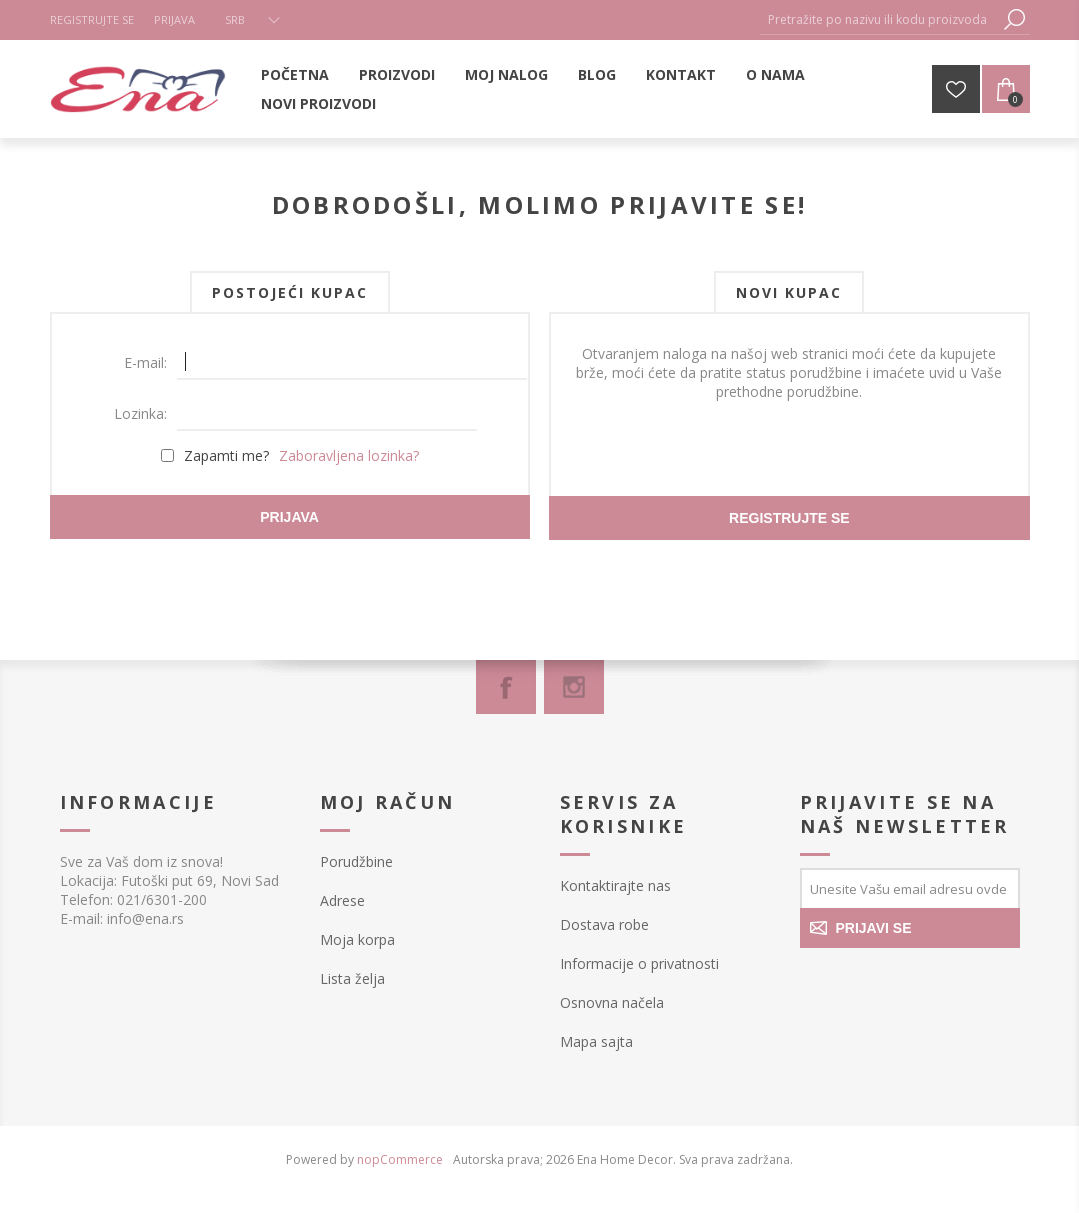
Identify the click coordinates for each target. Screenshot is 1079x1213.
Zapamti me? (226, 455)
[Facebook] (506, 687)
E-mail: (145, 362)
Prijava (174, 19)
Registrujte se (92, 19)
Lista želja (352, 978)
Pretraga (1015, 19)
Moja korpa (357, 939)
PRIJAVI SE (874, 928)
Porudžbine (356, 861)
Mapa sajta (596, 1041)
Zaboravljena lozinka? (349, 455)
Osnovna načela (612, 1002)
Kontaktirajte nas (615, 885)
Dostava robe (604, 924)
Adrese (342, 900)
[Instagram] (574, 687)
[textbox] (880, 19)
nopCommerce (400, 1159)
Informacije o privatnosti (639, 963)
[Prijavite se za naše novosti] (910, 888)
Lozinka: (140, 413)
